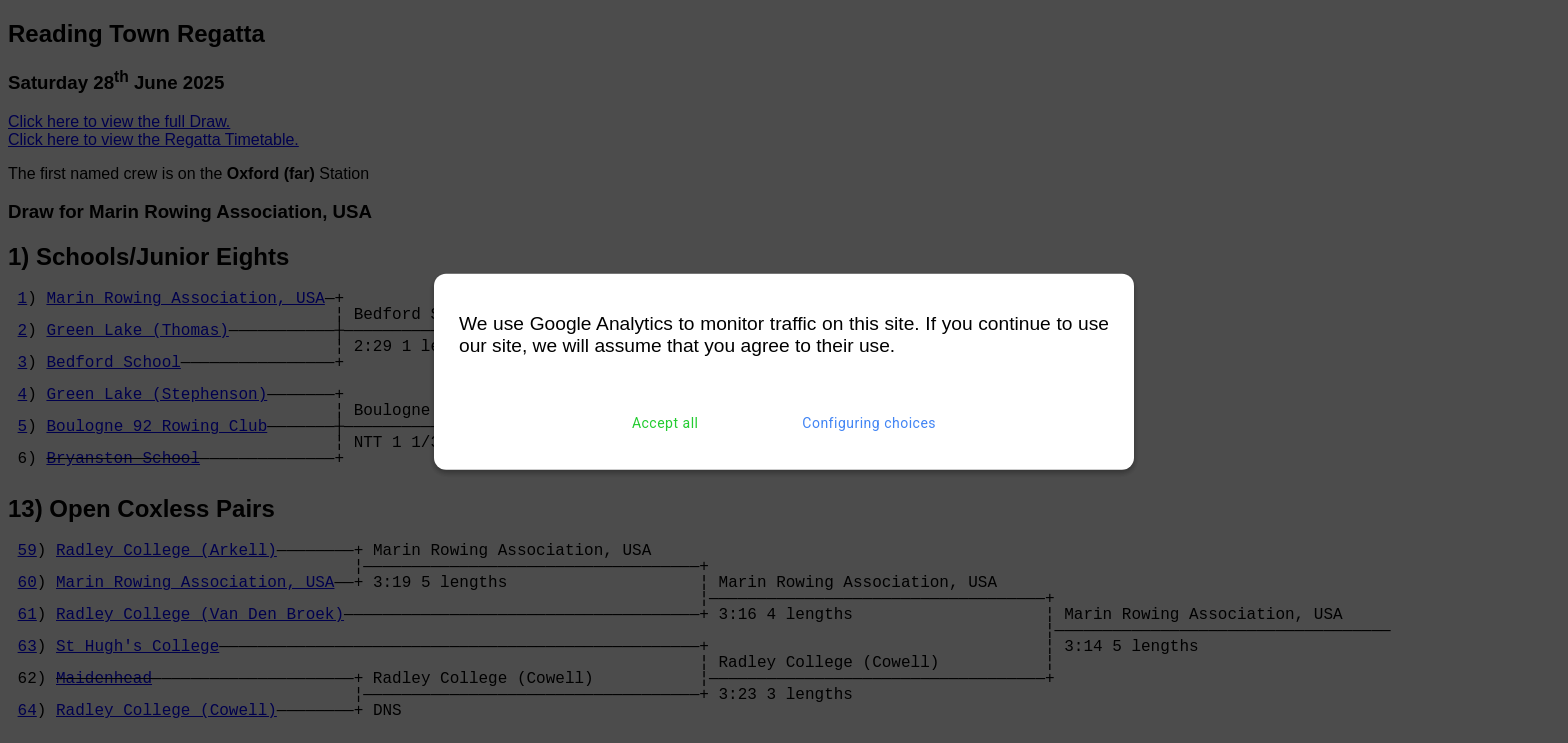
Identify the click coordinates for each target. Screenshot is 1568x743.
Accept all (665, 423)
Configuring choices (869, 423)
